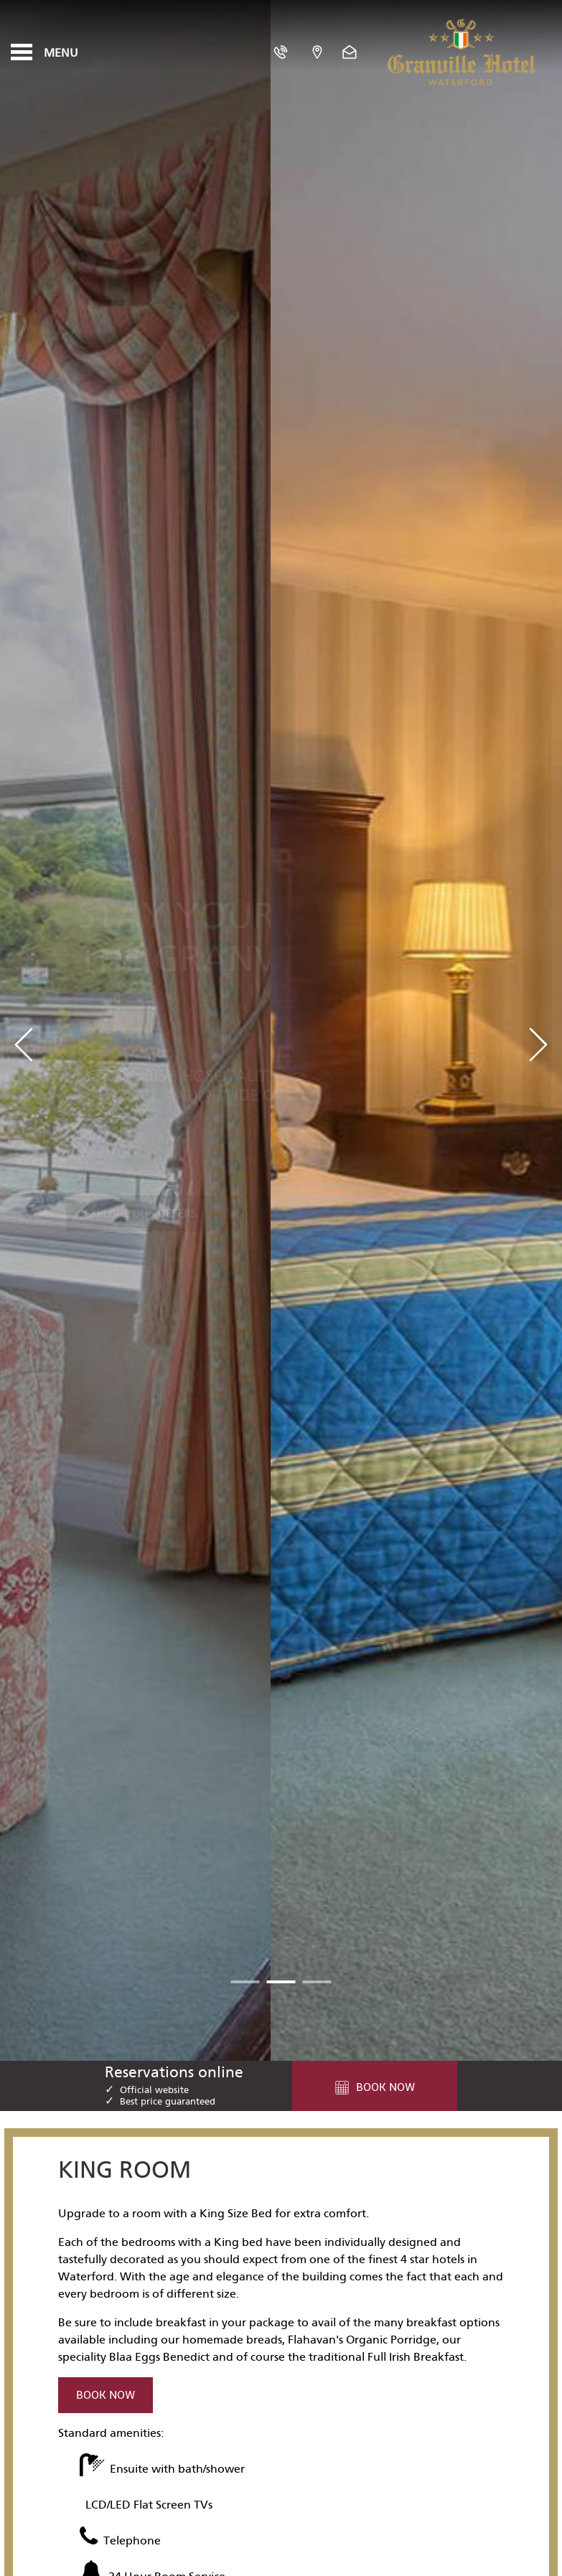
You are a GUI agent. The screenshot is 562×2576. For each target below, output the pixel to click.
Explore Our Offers (141, 1166)
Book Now (105, 2395)
